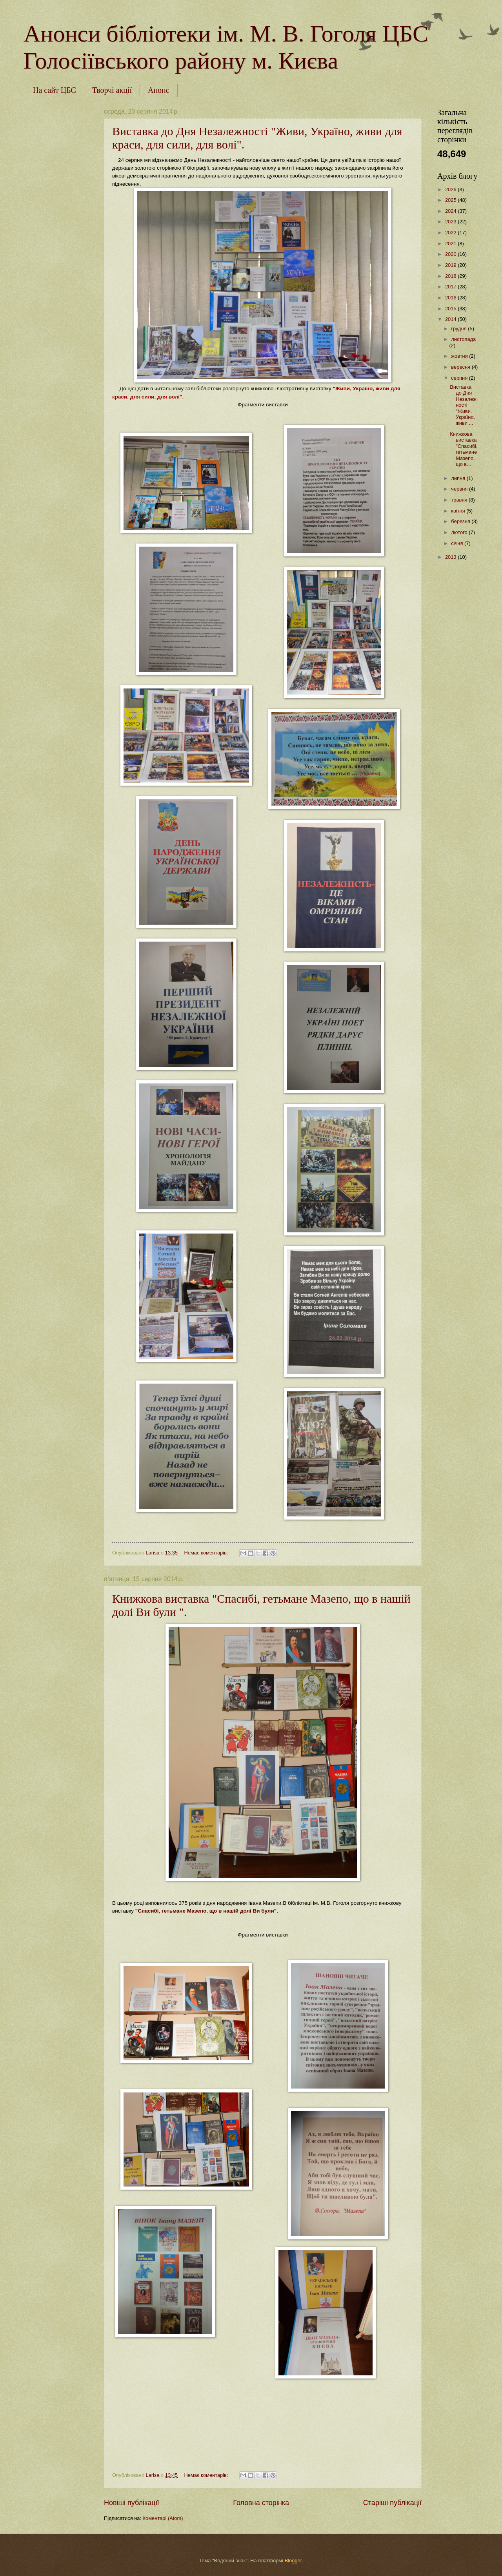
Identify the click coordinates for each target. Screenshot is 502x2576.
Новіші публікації (131, 2503)
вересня (461, 367)
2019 (451, 265)
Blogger (293, 2560)
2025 (451, 200)
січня (457, 543)
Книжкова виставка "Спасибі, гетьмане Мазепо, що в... (463, 449)
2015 (451, 309)
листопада (463, 339)
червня (460, 489)
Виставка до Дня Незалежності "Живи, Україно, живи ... (463, 405)
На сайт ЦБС (54, 90)
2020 (451, 254)
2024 (451, 211)
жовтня (460, 356)
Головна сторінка (261, 2503)
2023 (451, 222)
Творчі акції (112, 90)
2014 (451, 319)
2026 (451, 189)
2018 (451, 276)
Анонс (158, 90)
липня (458, 478)
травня (460, 500)
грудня (459, 329)
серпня (460, 378)
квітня (458, 511)
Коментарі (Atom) (163, 2518)
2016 (451, 298)
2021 (451, 243)
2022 (451, 232)
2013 (451, 557)
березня (461, 521)
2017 (451, 287)
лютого (460, 532)
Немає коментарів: (206, 1553)
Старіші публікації (392, 2503)
